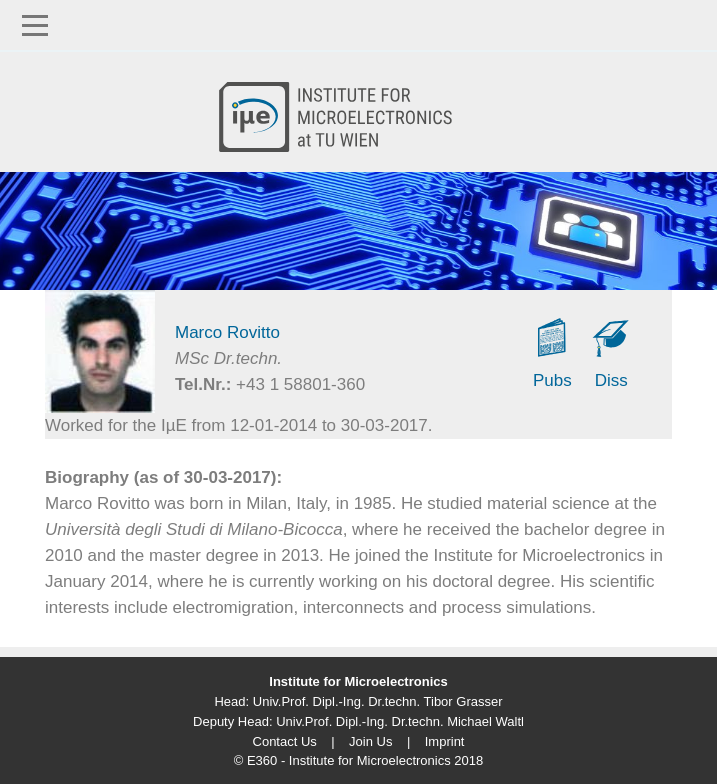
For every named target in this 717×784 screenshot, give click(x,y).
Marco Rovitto (227, 332)
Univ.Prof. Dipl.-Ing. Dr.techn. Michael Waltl (400, 721)
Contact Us (285, 741)
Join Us (370, 741)
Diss (611, 380)
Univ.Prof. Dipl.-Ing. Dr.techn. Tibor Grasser (378, 701)
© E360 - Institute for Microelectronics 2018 (358, 760)
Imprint (445, 741)
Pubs (552, 380)
